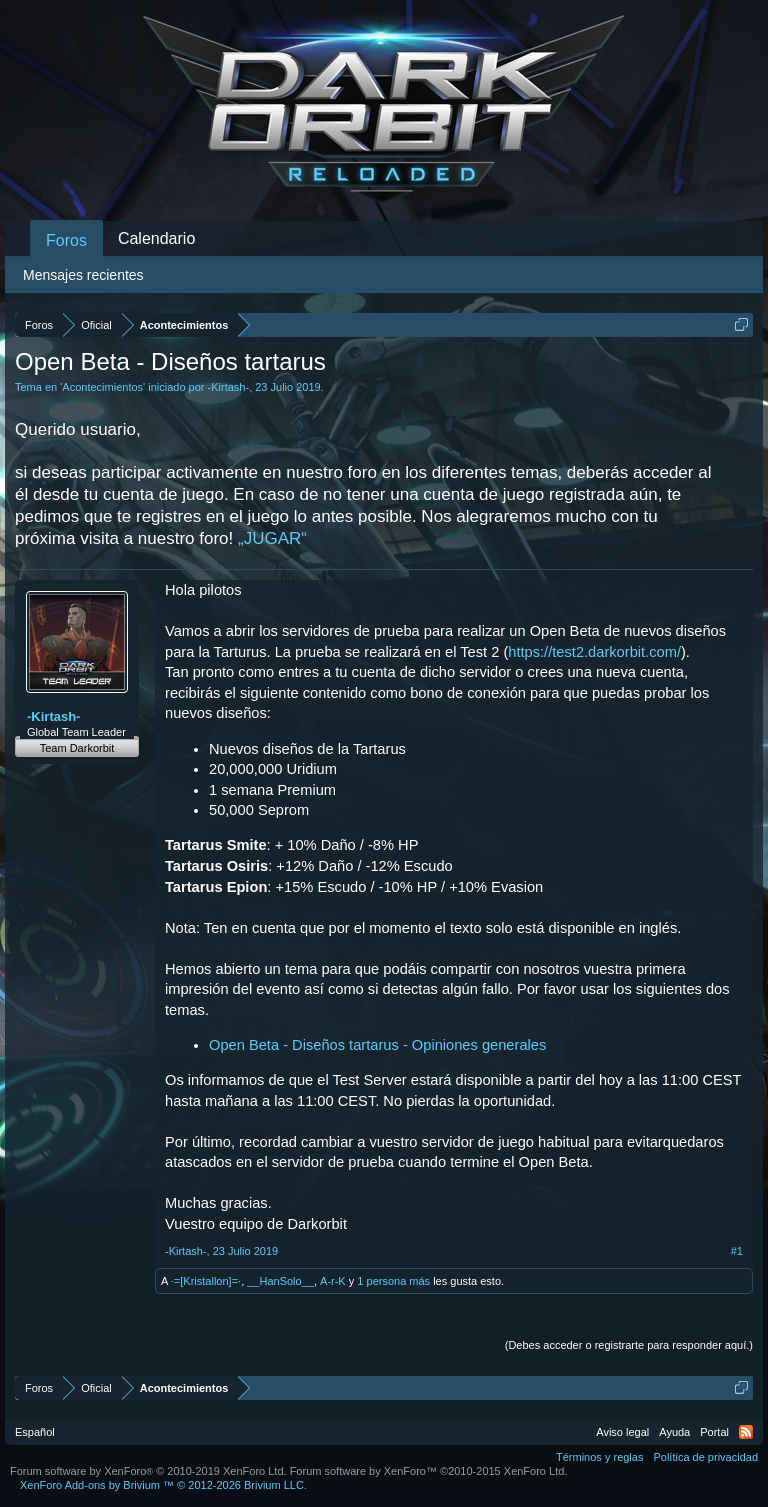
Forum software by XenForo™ (429, 1471)
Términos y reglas (599, 1457)
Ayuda (674, 1432)
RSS (746, 1432)
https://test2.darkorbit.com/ (594, 652)
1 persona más (393, 1281)
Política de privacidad (705, 1457)
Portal (714, 1432)
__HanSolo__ (280, 1281)
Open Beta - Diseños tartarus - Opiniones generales (377, 1045)
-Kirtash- (229, 387)
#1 (737, 1251)
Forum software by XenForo (148, 1471)
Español (35, 1432)
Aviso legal (622, 1432)
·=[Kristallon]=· (206, 1281)
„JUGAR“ (272, 538)
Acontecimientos (102, 387)
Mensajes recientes (83, 275)
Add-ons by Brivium (163, 1485)
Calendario (156, 238)
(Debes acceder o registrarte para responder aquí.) (629, 1345)
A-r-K (333, 1281)
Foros (66, 240)
